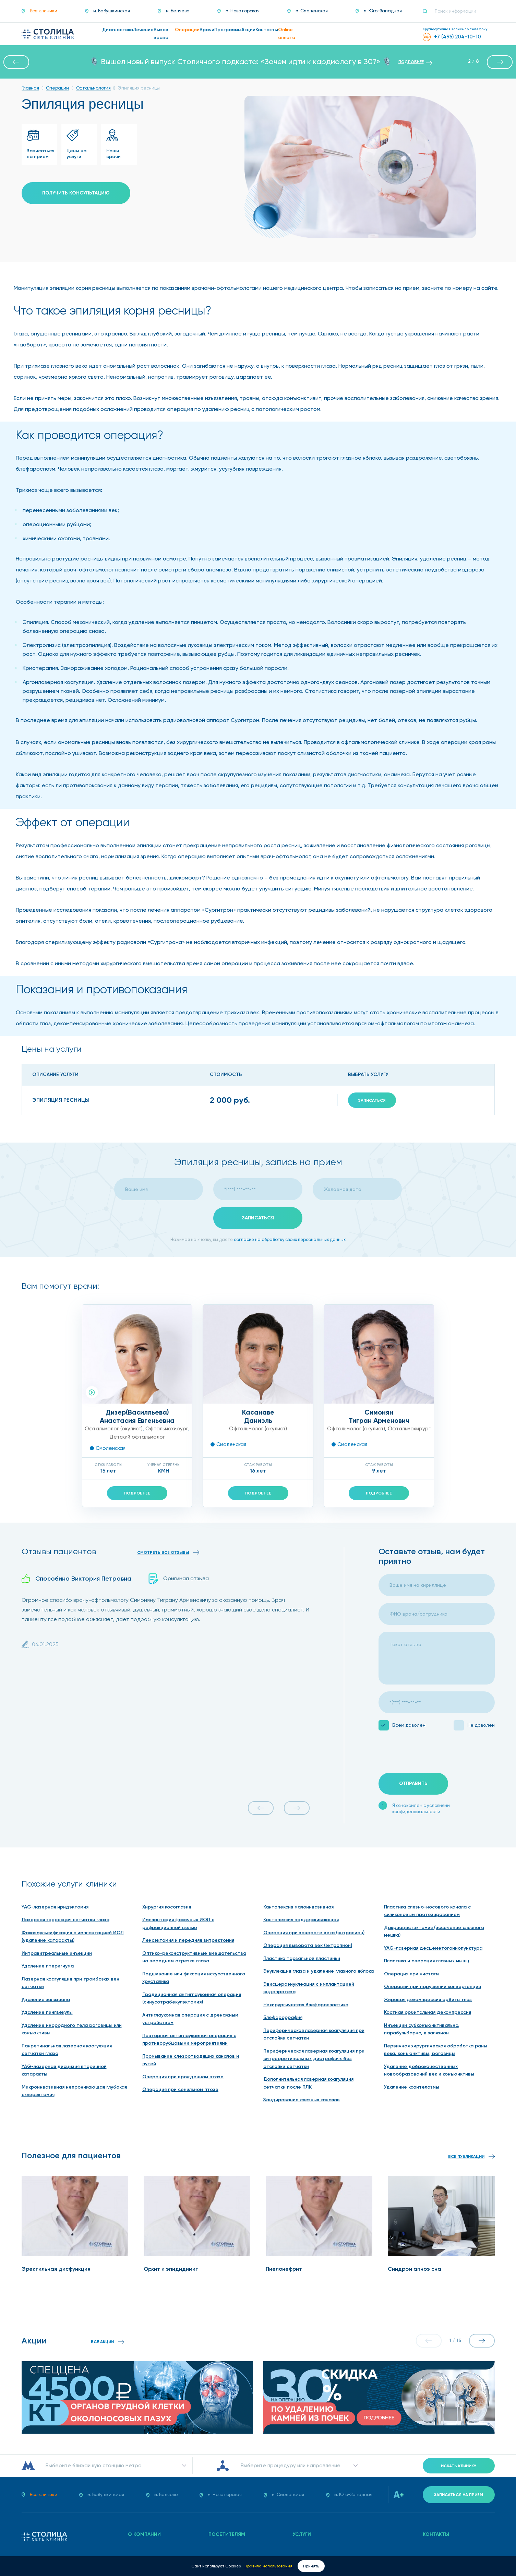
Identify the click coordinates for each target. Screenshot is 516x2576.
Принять (311, 2566)
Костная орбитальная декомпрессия (427, 2012)
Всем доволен (408, 1725)
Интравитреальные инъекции (57, 1953)
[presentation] (431, 1752)
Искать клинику (458, 2465)
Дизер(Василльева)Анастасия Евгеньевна (137, 1416)
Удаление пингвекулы (47, 2012)
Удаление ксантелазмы (411, 2087)
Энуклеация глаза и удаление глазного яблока (318, 1971)
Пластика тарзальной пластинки (301, 1958)
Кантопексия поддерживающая (301, 1920)
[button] (16, 62)
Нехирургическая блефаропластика (305, 2005)
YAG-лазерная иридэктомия (55, 1907)
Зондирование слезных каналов (301, 2100)
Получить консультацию (76, 193)
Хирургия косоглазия (166, 1907)
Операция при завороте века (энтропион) (313, 1933)
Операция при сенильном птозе (180, 2089)
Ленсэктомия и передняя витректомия (188, 1940)
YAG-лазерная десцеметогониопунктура (433, 1948)
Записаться (372, 1100)
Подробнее (137, 1493)
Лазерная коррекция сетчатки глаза (65, 1920)
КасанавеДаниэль (258, 1416)
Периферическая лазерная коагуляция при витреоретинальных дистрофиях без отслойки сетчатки (313, 2058)
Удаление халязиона (46, 1999)
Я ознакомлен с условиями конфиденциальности (421, 1808)
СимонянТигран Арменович (379, 1416)
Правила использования (268, 2566)
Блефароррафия (282, 2017)
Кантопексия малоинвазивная (298, 1907)
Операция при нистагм (411, 1974)
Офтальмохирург (166, 1429)
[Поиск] (428, 11)
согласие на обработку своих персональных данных (290, 1239)
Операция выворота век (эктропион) (307, 1945)
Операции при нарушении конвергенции (432, 1986)
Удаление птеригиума (48, 1966)
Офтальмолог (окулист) (114, 1429)
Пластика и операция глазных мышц (426, 1961)
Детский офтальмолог (137, 1437)
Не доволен (481, 1725)
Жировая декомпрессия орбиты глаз (428, 1999)
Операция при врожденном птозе (183, 2077)
